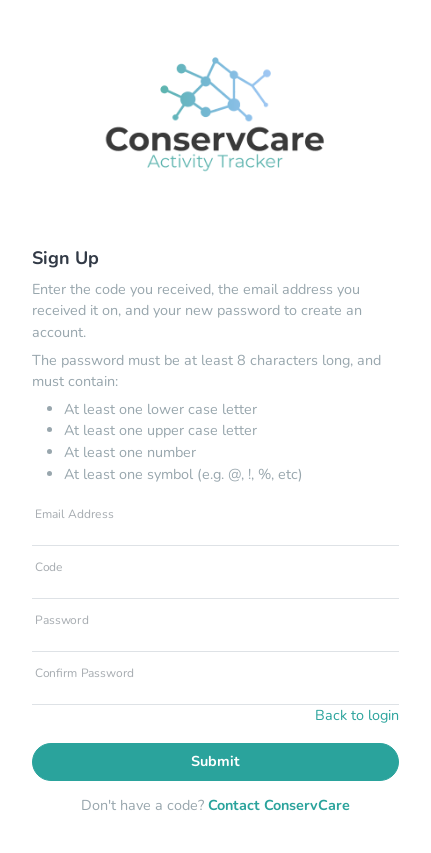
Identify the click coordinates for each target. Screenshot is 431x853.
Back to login (357, 715)
